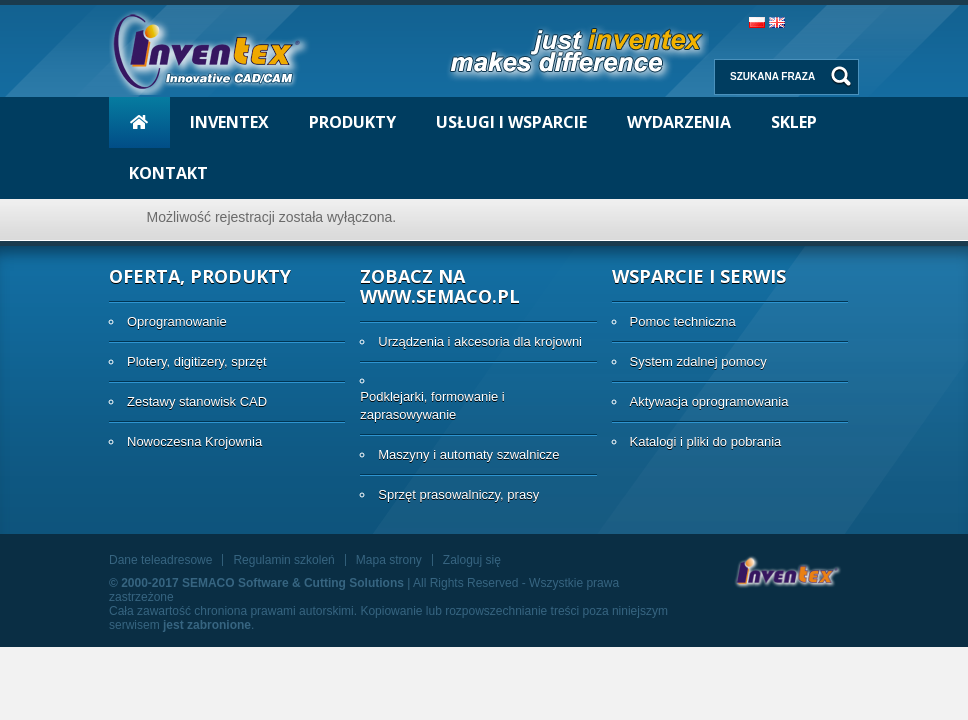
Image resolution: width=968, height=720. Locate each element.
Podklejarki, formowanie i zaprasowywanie (432, 405)
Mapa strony (389, 560)
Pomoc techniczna (683, 321)
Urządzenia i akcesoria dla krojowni (480, 341)
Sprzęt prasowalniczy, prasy (458, 494)
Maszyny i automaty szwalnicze (468, 454)
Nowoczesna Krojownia (194, 441)
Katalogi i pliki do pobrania (706, 441)
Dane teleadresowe (160, 560)
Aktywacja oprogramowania (709, 401)
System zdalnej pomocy (698, 361)
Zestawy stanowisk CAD (197, 401)
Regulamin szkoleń (283, 560)
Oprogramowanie (177, 321)
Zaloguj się (472, 560)
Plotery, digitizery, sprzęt (197, 361)
